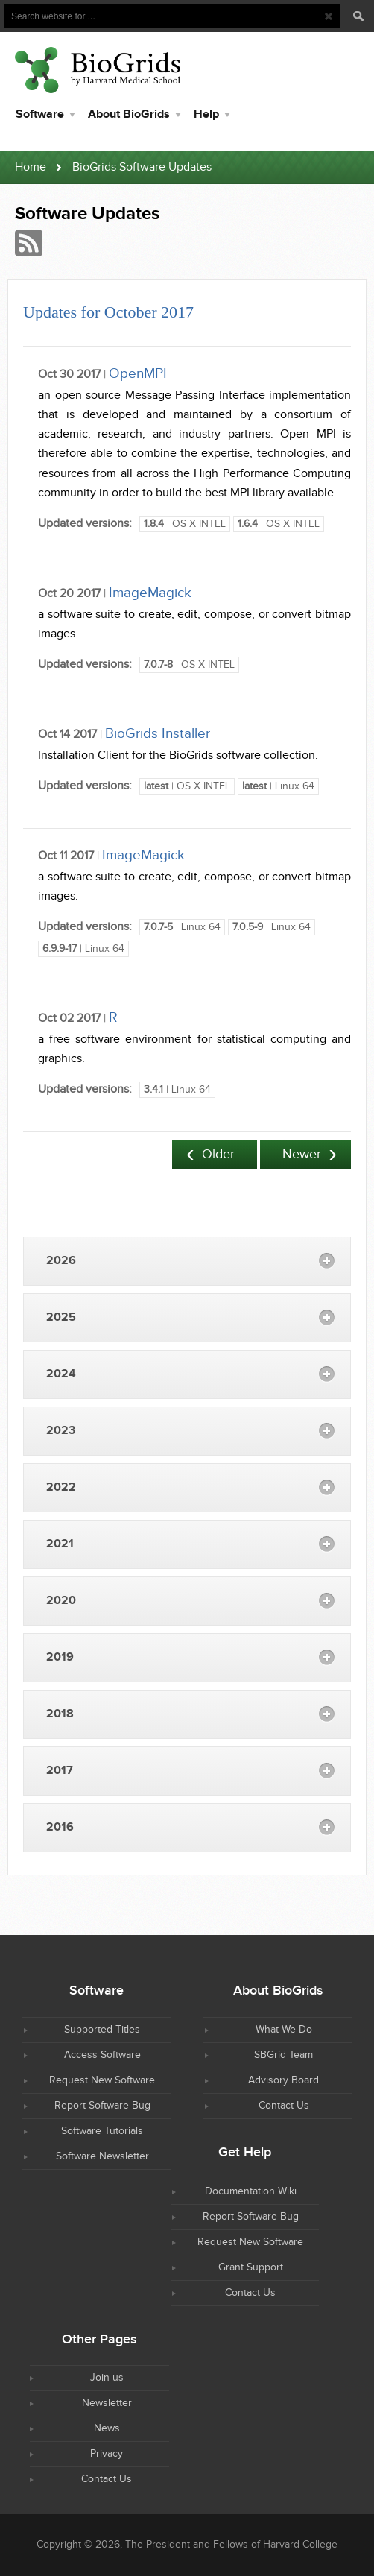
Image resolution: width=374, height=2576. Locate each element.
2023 (60, 1431)
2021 (60, 1544)
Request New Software (102, 2080)
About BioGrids (129, 114)
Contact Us (284, 2106)
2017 (59, 1771)
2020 (61, 1601)
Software (40, 114)
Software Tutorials (102, 2131)
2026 (61, 1261)
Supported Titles (102, 2030)
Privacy (106, 2454)
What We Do (284, 2030)
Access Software (102, 2055)
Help (206, 114)
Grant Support (250, 2267)
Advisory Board (283, 2080)
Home (30, 167)
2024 (61, 1374)
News (107, 2428)
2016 (60, 1827)
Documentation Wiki (251, 2191)
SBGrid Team (283, 2055)
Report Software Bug (102, 2106)
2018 (60, 1714)
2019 (60, 1657)
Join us (107, 2378)
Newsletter (107, 2403)
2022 (61, 1487)
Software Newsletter (102, 2156)
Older (218, 1154)
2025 (61, 1317)
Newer (301, 1154)
